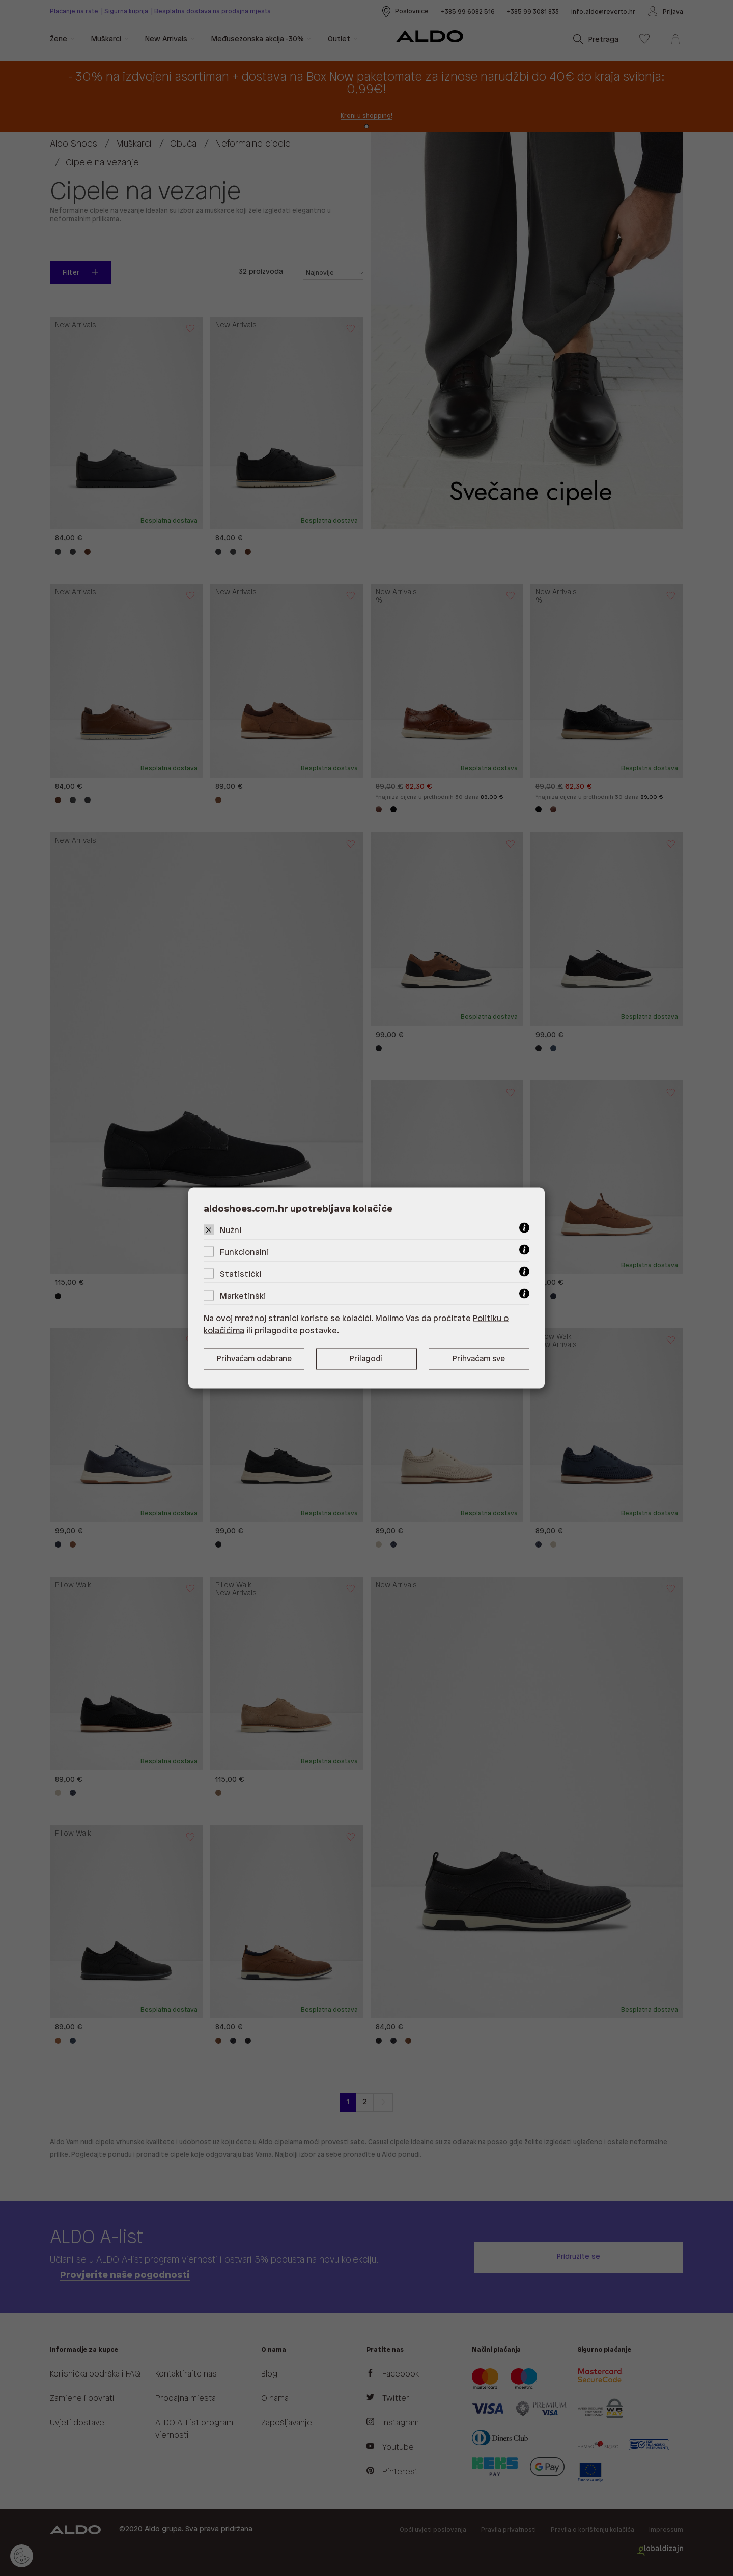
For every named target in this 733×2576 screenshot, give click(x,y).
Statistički (240, 1274)
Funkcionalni (244, 1252)
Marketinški (243, 1296)
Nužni (230, 1230)
